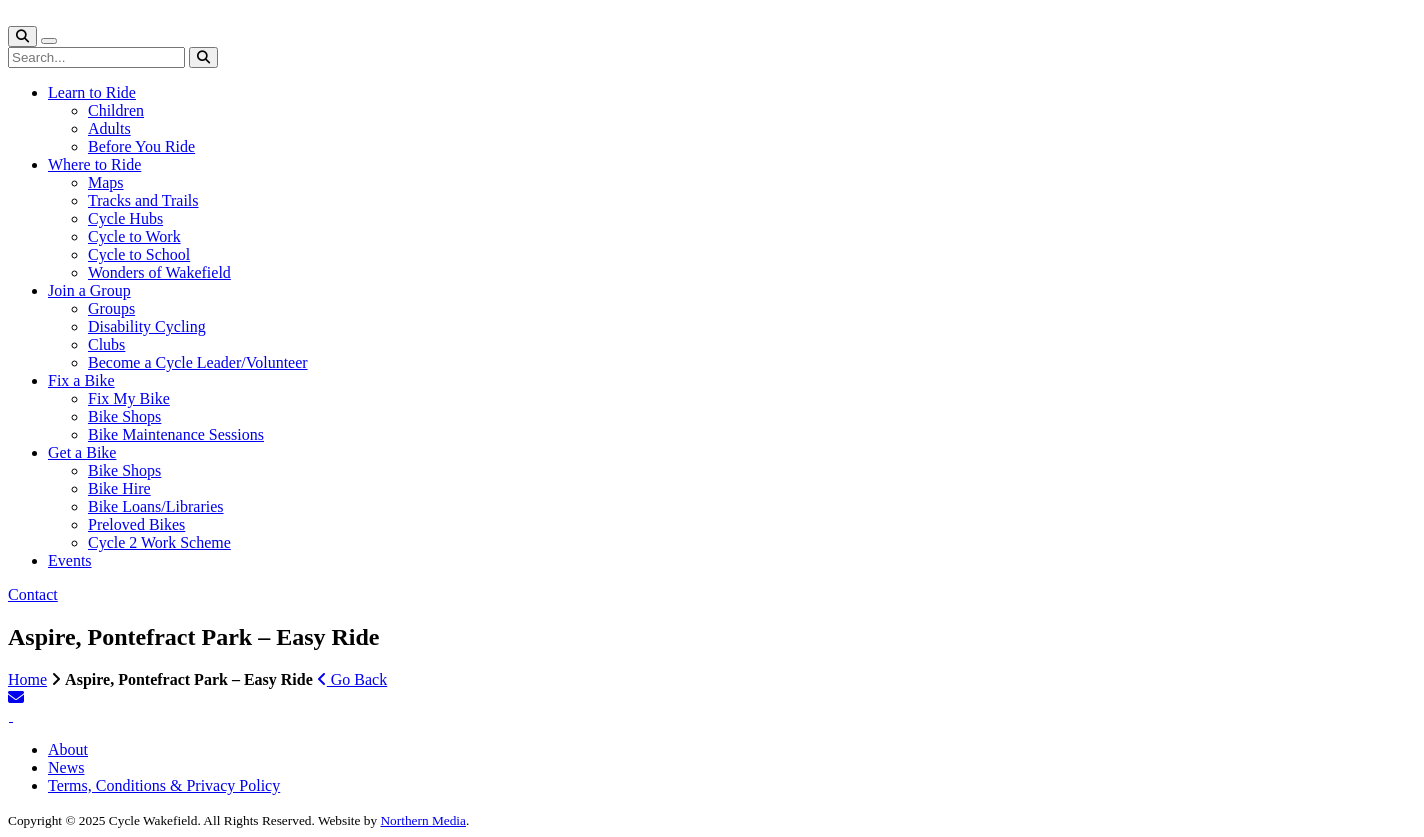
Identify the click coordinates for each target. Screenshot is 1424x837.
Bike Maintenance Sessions (176, 434)
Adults (109, 128)
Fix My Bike (129, 398)
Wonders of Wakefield (159, 272)
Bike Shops (124, 416)
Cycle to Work (134, 236)
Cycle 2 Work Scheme (159, 542)
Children (116, 110)
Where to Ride (94, 164)
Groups (111, 308)
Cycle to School (139, 254)
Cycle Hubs (125, 218)
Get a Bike (82, 452)
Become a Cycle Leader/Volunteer (198, 362)
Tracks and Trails (143, 200)
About (68, 749)
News (66, 767)
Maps (106, 182)
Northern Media (423, 820)
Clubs (106, 344)
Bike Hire (119, 488)
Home (27, 679)
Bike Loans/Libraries (156, 506)
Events (70, 560)
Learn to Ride (92, 92)
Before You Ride (141, 146)
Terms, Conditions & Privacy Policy (164, 785)
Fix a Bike (81, 380)
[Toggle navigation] (49, 41)
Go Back (352, 679)
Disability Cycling (147, 326)
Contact (33, 594)
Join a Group (89, 290)
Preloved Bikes (136, 524)
